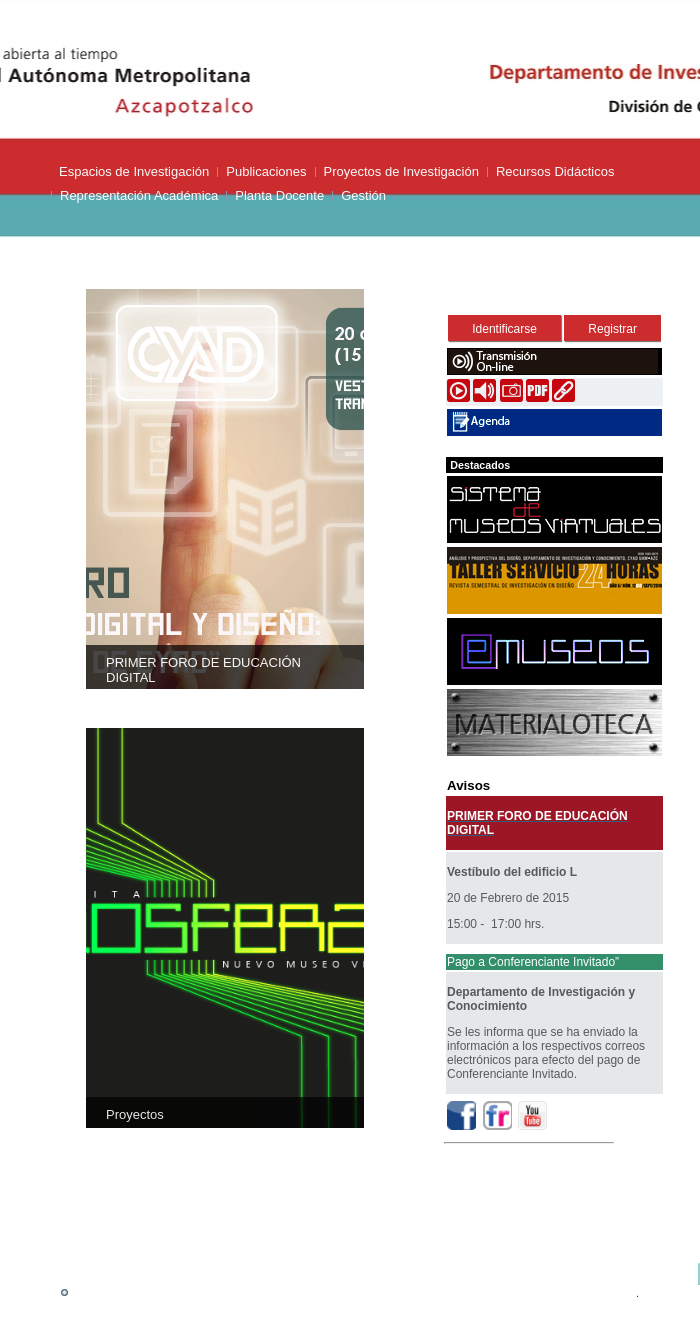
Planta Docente (279, 195)
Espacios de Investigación (134, 171)
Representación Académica (139, 195)
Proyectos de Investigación (401, 171)
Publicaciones (266, 171)
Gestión (363, 195)
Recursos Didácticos (555, 171)
